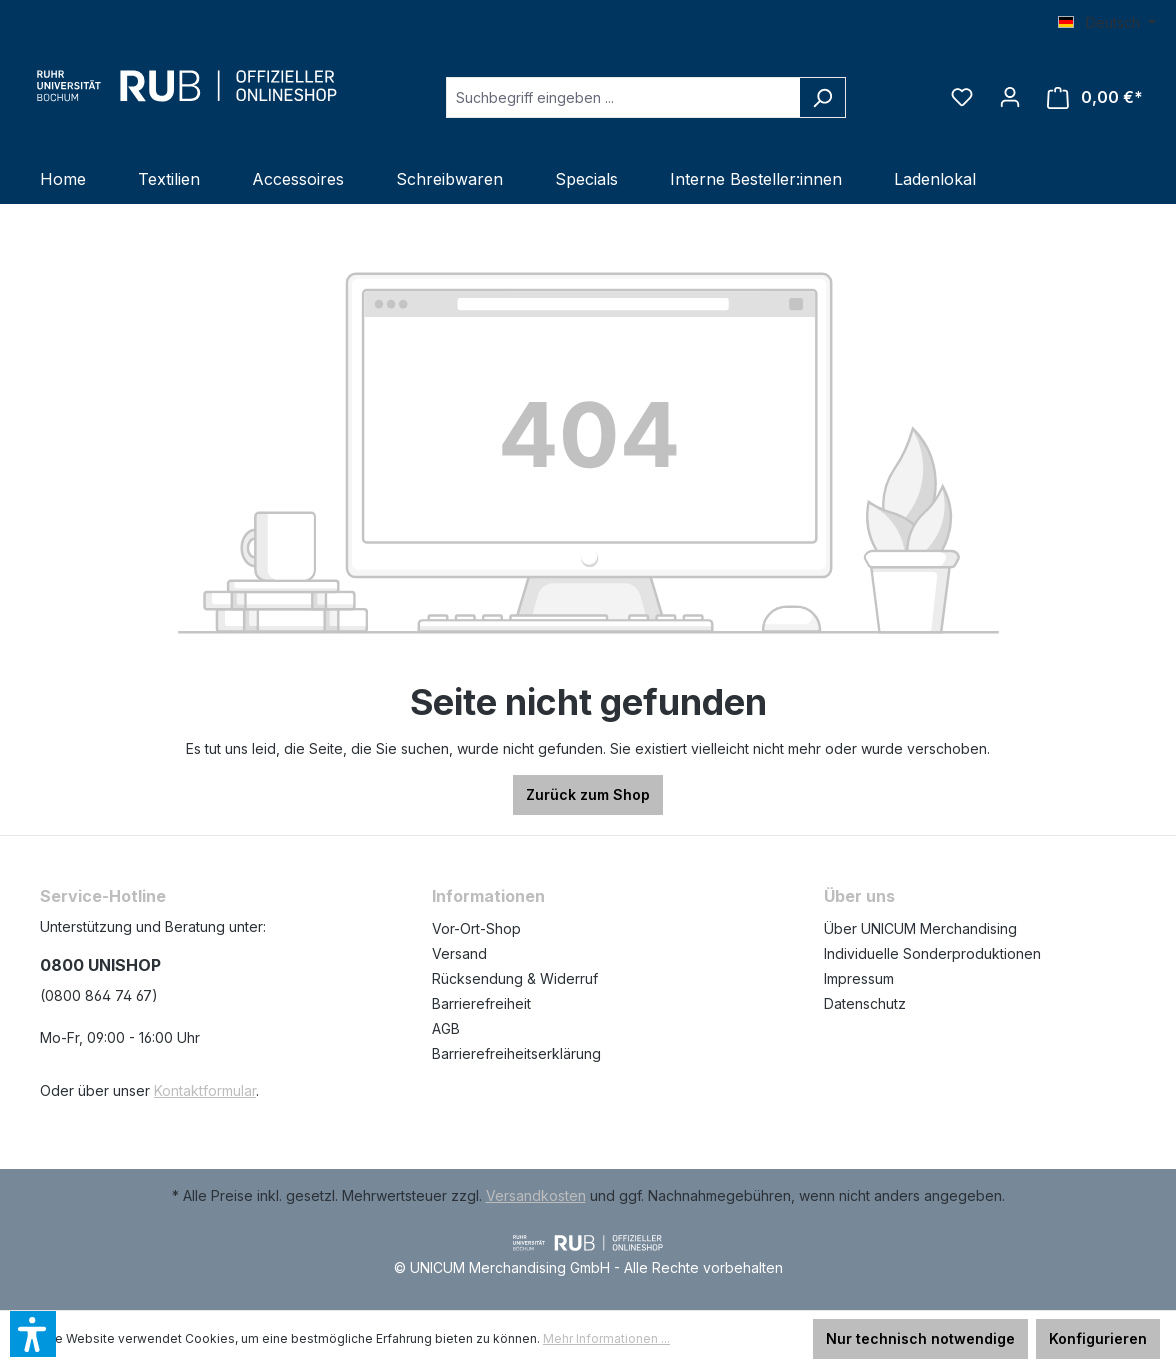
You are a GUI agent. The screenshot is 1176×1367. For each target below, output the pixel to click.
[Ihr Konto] (1010, 97)
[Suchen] (822, 97)
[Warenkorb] (1095, 97)
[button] (33, 1334)
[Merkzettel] (962, 97)
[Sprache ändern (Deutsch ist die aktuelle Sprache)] (1107, 23)
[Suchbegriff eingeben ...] (623, 97)
